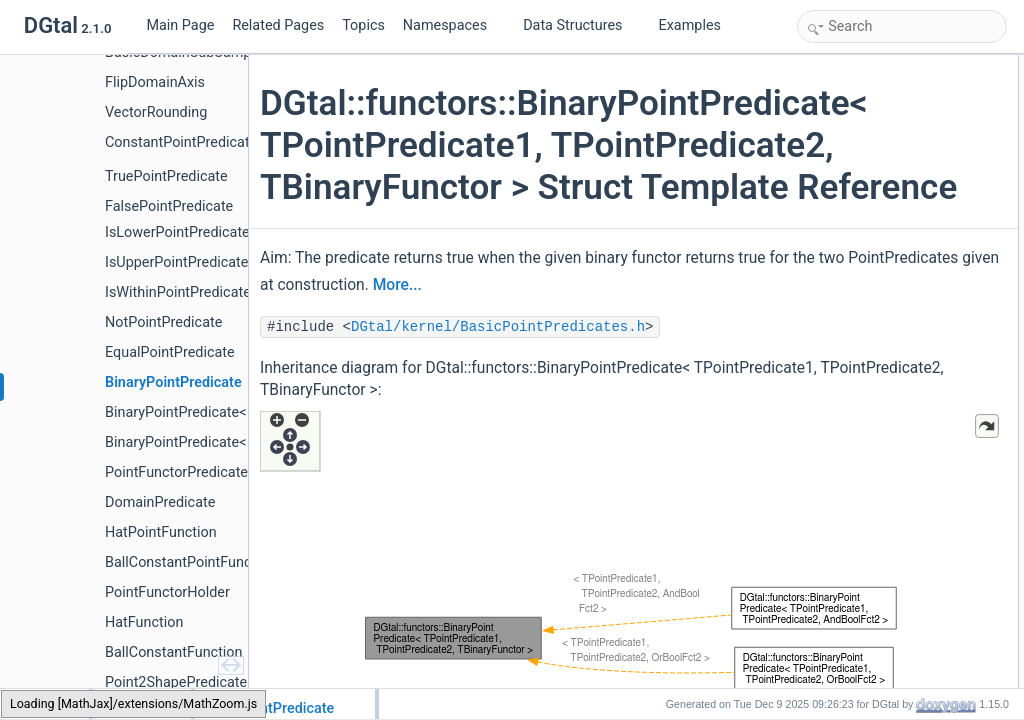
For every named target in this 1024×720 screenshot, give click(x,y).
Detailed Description (856, 418)
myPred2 (843, 374)
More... (667, 369)
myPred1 (843, 352)
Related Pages (278, 25)
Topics (363, 25)
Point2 (836, 154)
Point (832, 132)
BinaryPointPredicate (875, 286)
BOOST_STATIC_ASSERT (891, 264)
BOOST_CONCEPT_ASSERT (900, 198)
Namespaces (453, 25)
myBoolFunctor (859, 396)
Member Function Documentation (891, 594)
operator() (845, 308)
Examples (690, 25)
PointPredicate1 (861, 88)
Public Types (837, 66)
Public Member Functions (870, 176)
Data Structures (580, 25)
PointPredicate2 (861, 110)
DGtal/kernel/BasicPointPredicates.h (504, 411)
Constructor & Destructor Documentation (911, 550)
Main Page (180, 25)
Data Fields (833, 330)
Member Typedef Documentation (890, 440)
